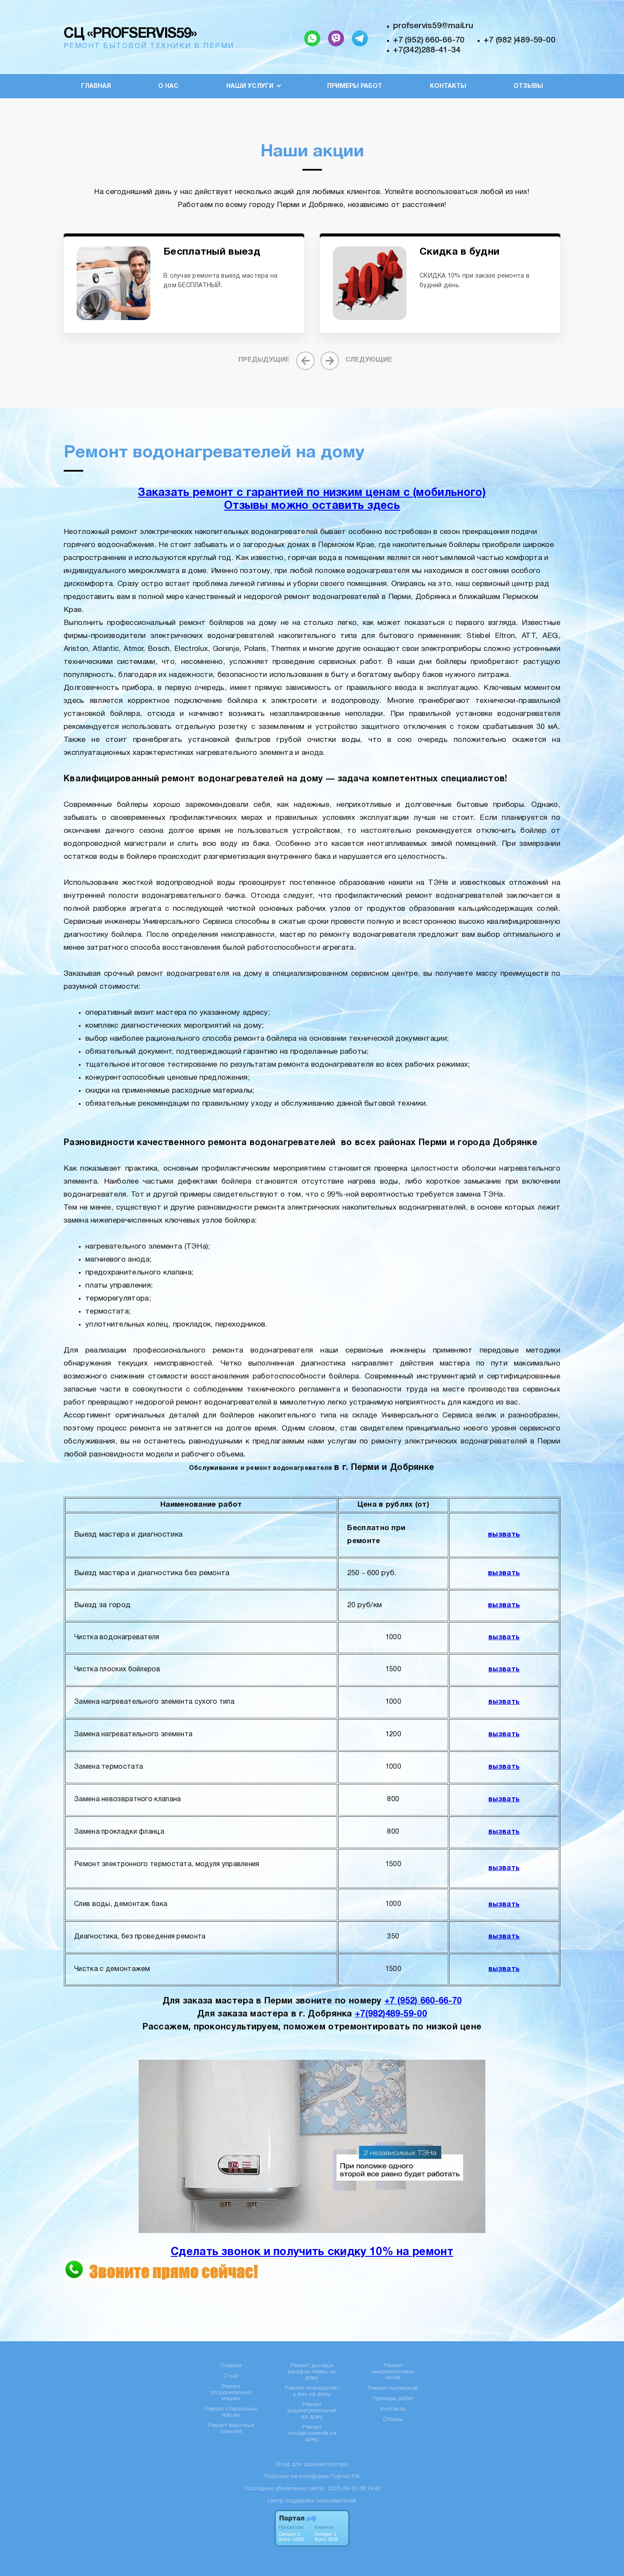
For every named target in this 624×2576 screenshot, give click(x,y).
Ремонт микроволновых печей (393, 2372)
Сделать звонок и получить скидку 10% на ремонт (312, 2252)
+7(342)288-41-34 (427, 50)
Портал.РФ (345, 2476)
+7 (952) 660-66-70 (429, 40)
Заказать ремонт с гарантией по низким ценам (270, 493)
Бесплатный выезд (211, 252)
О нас (168, 86)
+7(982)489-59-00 (391, 2014)
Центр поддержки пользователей (312, 2501)
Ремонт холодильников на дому (311, 2433)
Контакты (448, 86)
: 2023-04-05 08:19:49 (352, 2489)
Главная (96, 86)
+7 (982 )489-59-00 (519, 40)
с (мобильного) (444, 493)
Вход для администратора (312, 2464)
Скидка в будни (459, 252)
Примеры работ (354, 86)
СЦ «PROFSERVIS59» (130, 34)
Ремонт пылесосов (393, 2388)
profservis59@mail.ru (433, 26)
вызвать (504, 1534)
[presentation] (275, 360)
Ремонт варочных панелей (231, 2428)
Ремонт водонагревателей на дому (311, 2411)
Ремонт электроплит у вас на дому (312, 2391)
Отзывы (528, 86)
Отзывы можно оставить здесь (312, 506)
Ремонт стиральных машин (231, 2412)
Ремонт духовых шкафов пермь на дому (312, 2372)
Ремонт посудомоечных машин (231, 2392)
